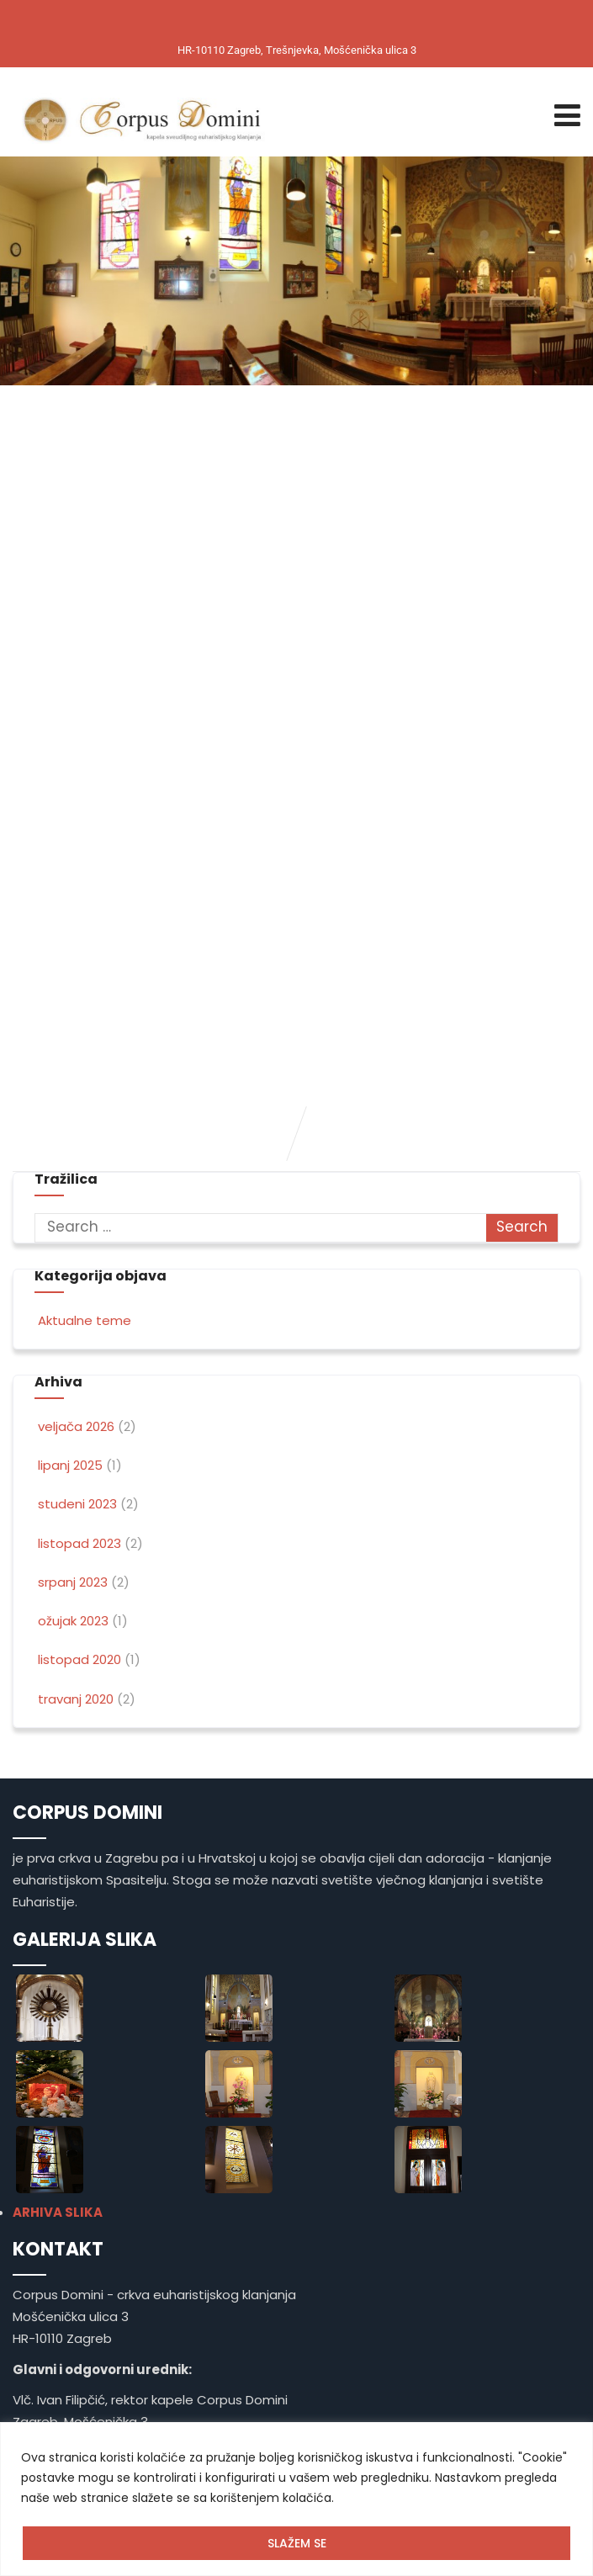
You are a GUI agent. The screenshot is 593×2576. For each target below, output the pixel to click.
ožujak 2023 (73, 1621)
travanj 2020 (76, 1699)
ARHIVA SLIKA (58, 2212)
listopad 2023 (79, 1543)
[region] (296, 2499)
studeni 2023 (77, 1504)
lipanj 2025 (70, 1465)
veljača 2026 (76, 1426)
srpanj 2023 (73, 1582)
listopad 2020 (79, 1659)
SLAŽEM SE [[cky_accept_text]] (296, 2543)
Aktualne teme (82, 1320)
